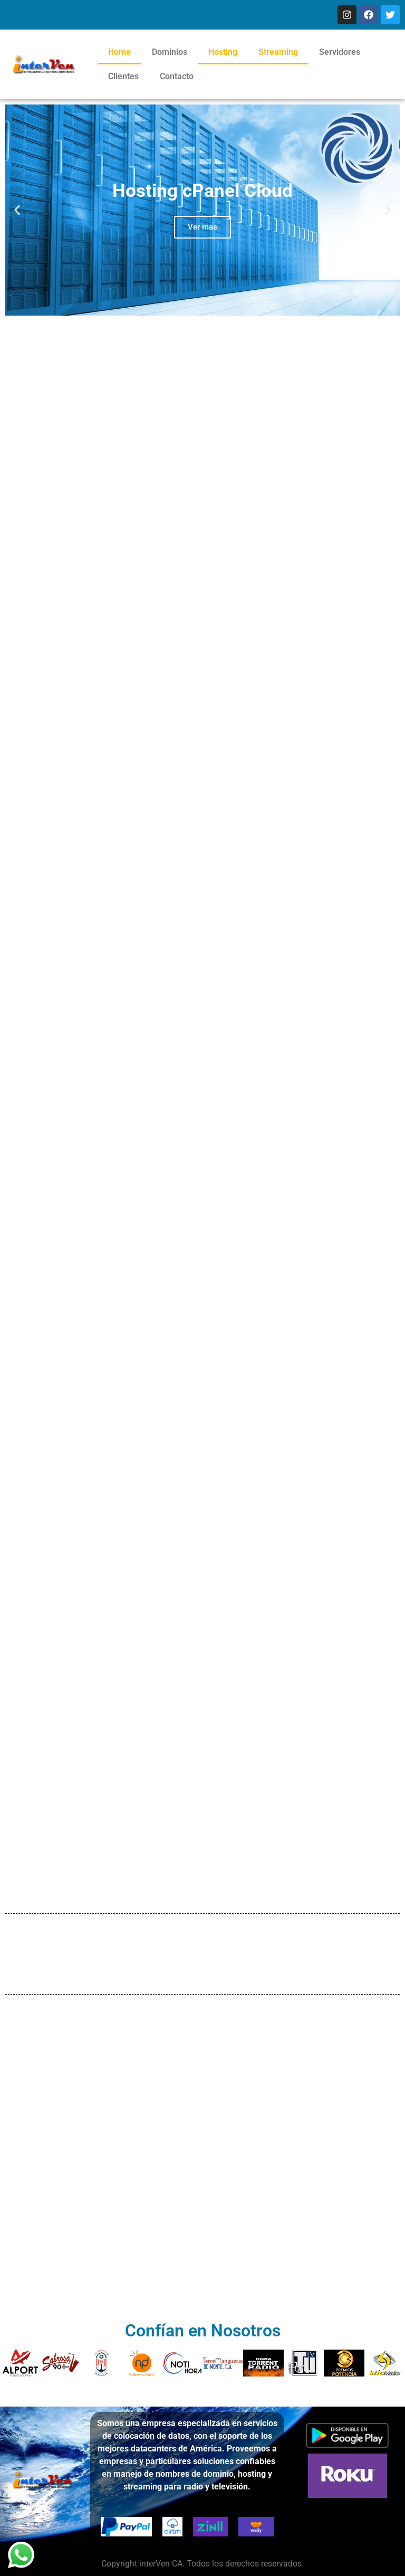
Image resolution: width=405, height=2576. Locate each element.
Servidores (339, 52)
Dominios (169, 52)
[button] (17, 210)
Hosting (222, 52)
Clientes (123, 76)
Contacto (177, 76)
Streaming (278, 52)
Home (119, 52)
